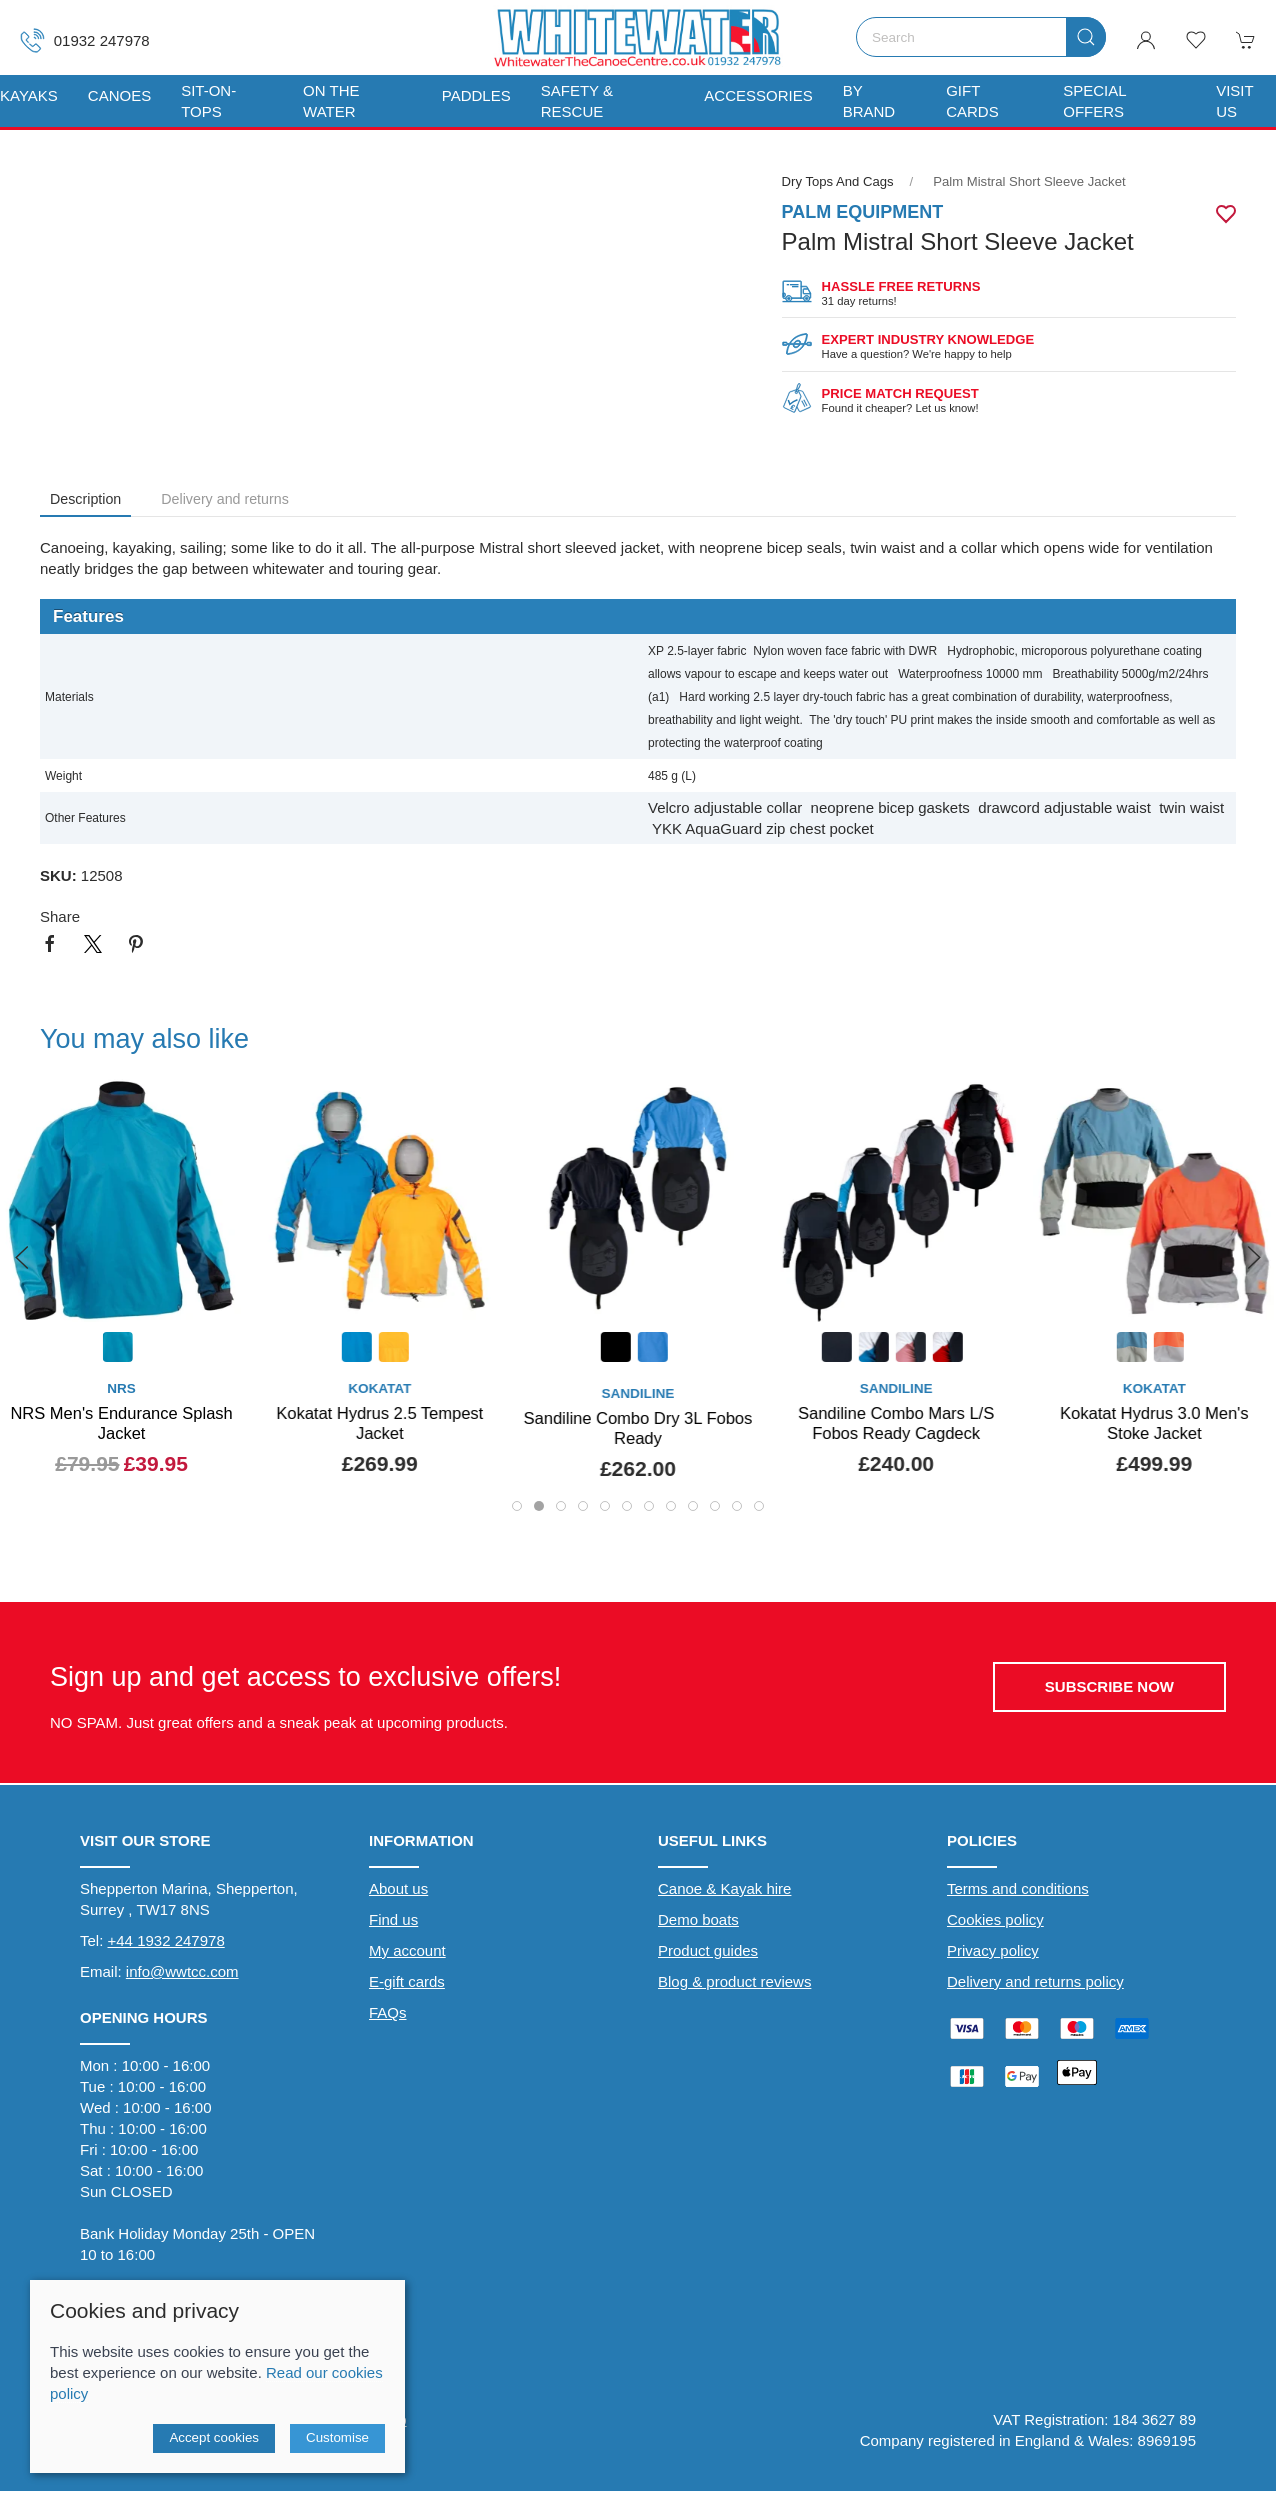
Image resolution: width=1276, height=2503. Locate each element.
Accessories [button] (758, 95)
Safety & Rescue (577, 101)
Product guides (708, 1950)
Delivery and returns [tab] (225, 499)
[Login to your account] (1146, 40)
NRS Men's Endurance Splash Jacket (121, 1423)
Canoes (119, 95)
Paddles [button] (476, 95)
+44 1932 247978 (166, 1940)
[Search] (981, 37)
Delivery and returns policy (1035, 1981)
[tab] (517, 1506)
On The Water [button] (331, 101)
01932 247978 (85, 40)
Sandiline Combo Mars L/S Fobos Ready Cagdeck (896, 1423)
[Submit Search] (1086, 37)
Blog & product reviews (734, 1981)
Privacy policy (993, 1950)
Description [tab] (85, 499)
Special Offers (1094, 101)
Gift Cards (972, 101)
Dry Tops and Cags (838, 181)
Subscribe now (1109, 1686)
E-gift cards (407, 1981)
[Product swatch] (118, 1349)
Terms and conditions (1018, 1888)
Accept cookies (214, 2437)
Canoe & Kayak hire (724, 1888)
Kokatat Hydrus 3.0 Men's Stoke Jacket (1154, 1423)
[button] (1196, 40)
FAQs (388, 2012)
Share (60, 916)
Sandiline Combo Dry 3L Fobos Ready (638, 1428)
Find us (393, 1919)
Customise (337, 2437)
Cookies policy (995, 1919)
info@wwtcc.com (182, 1971)
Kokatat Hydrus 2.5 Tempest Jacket (379, 1423)
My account (407, 1950)
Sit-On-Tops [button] (208, 101)
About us (398, 1888)
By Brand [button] (869, 101)
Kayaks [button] (29, 95)
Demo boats (698, 1919)
